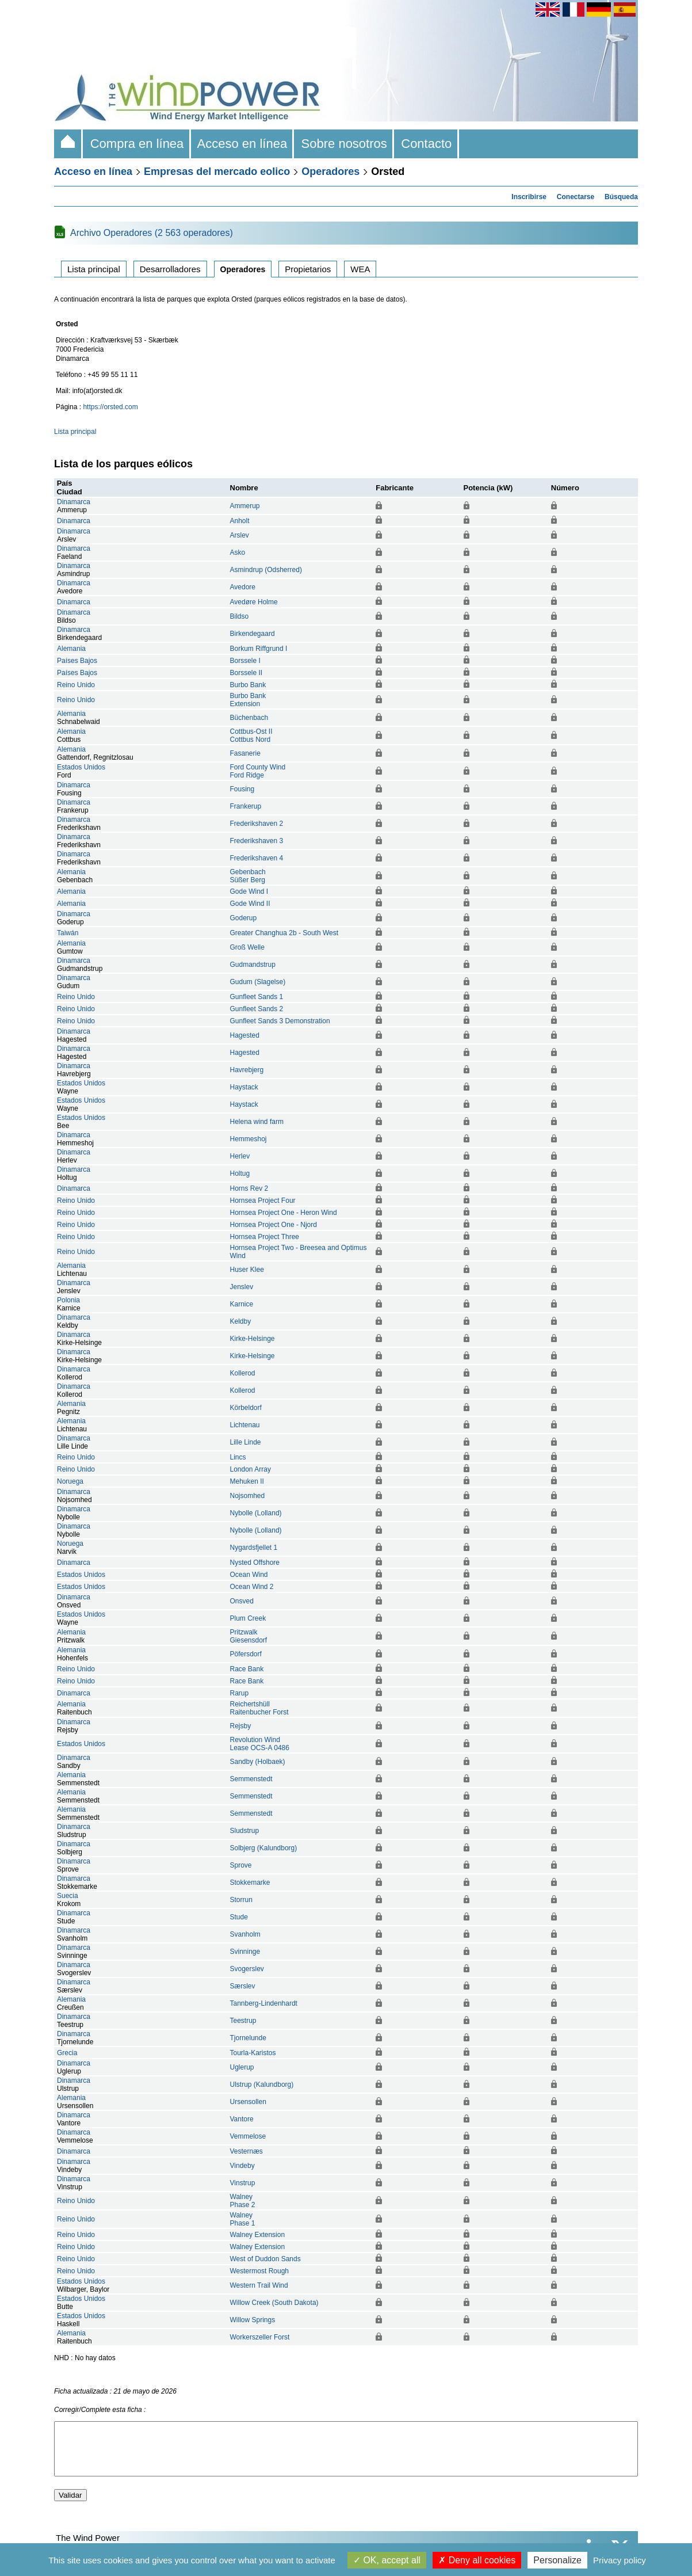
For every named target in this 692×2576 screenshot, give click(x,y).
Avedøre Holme (254, 602)
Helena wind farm (257, 1122)
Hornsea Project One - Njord (273, 1225)
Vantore (242, 2119)
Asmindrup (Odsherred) (266, 570)
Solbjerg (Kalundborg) (263, 1848)
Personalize (557, 2560)
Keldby (240, 1321)
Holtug (240, 1173)
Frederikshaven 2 (257, 824)
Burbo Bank (248, 685)
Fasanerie (245, 753)
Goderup (243, 918)
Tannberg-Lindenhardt (263, 2003)
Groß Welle (247, 947)
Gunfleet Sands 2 (257, 1009)
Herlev (240, 1156)
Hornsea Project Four (263, 1200)
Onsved (242, 1601)
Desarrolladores (170, 269)
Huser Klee (247, 1270)
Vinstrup (242, 2183)
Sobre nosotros (344, 143)
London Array (250, 1469)
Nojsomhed (247, 1496)
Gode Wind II (250, 904)
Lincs (238, 1457)
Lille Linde (245, 1442)
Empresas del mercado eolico (217, 171)
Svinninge (245, 1952)
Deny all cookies (476, 2560)
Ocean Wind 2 (252, 1587)
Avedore (242, 587)
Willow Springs (253, 2320)
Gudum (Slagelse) (258, 982)
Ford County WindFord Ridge (258, 771)
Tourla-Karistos (253, 2053)
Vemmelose (248, 2136)
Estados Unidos (81, 767)
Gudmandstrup (253, 965)
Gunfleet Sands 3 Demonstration (280, 1021)
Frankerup (246, 806)
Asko (238, 552)
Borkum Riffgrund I (259, 649)
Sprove (241, 1865)
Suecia (67, 1896)
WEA (360, 269)
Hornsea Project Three (265, 1237)
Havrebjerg (247, 1070)
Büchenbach (249, 718)
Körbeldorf (246, 1408)
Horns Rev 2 (249, 1188)
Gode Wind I (249, 891)
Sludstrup (244, 1831)
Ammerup (245, 506)
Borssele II (246, 673)
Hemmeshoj (248, 1139)
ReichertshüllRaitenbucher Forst (259, 1708)
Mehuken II (247, 1481)
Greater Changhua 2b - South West (284, 933)
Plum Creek (248, 1618)
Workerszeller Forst (260, 2337)
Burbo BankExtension (248, 700)
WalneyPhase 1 (242, 2219)
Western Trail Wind (259, 2285)
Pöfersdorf (246, 1654)
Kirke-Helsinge (252, 1339)
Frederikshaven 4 (257, 858)
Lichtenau (245, 1425)
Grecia (67, 2053)
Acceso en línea (243, 143)
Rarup (239, 1693)
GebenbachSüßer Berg (248, 876)
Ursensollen (248, 2102)
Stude (239, 1917)
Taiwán (67, 933)
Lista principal (93, 269)
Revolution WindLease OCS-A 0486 (259, 1744)
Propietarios (308, 269)
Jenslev (242, 1287)
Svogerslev (247, 1969)
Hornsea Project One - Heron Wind (283, 1213)
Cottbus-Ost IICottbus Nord (251, 735)
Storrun (241, 1900)
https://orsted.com (110, 407)
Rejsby (240, 1726)
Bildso (239, 616)
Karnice (242, 1304)
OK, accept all (386, 2560)
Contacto (426, 143)
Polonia (68, 1300)
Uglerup (242, 2067)
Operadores (330, 171)
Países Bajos (77, 661)
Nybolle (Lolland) (256, 1513)
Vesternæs (246, 2151)
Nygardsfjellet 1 (254, 1548)
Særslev (242, 1986)
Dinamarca (73, 502)
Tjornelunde (248, 2038)
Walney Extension (257, 2235)
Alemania (71, 649)
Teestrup (243, 2021)
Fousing (242, 789)
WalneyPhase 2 (242, 2201)
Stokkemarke (250, 1882)
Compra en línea (136, 143)
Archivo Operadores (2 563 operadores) (151, 233)
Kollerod (242, 1373)
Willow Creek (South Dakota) (274, 2303)
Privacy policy (619, 2560)
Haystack (244, 1087)
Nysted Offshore (255, 1562)
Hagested (244, 1035)
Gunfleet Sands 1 (257, 997)
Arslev (239, 535)
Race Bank (247, 1669)
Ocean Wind (249, 1575)
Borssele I (245, 661)
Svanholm (245, 1934)
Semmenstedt (251, 1779)
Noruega (70, 1481)
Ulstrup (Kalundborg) (262, 2084)
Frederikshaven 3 (257, 841)
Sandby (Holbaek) (257, 1762)
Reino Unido (76, 685)
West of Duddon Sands (265, 2259)
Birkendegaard (252, 634)
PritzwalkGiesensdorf (248, 1636)
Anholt (240, 521)
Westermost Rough (259, 2271)
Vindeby (242, 2166)
